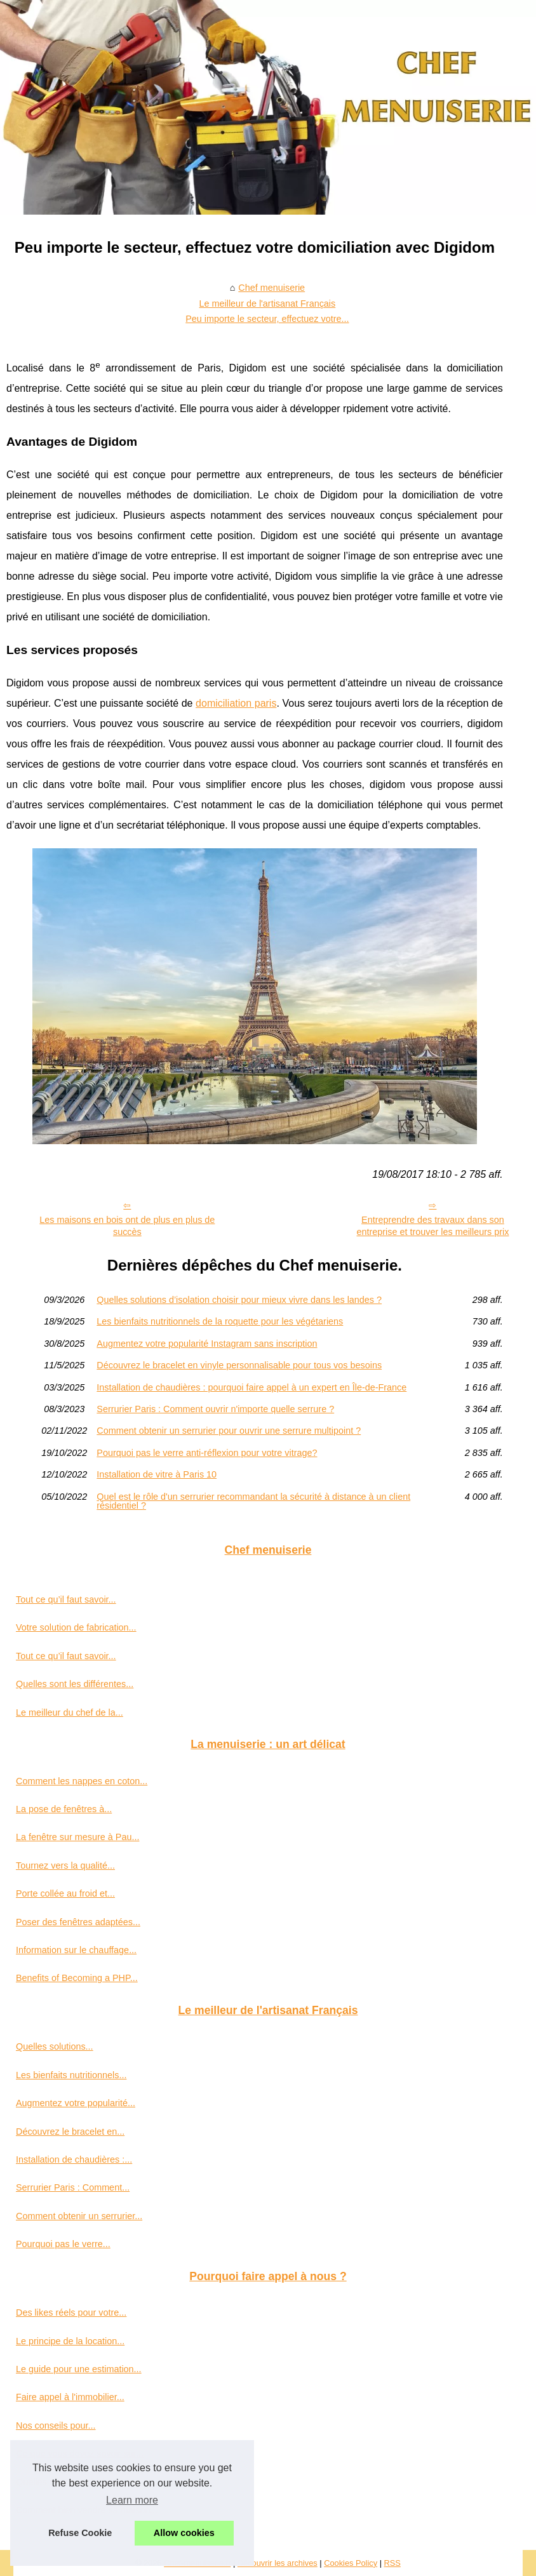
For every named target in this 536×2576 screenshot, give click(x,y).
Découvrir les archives (278, 2563)
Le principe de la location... (70, 2341)
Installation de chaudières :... (74, 2159)
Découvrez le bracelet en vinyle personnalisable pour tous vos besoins (239, 1365)
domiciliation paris (236, 703)
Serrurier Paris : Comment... (73, 2187)
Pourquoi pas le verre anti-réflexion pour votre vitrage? (207, 1452)
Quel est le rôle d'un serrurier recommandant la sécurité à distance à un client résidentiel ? (253, 1501)
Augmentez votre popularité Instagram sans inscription (207, 1343)
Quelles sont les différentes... (74, 1684)
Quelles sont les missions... (71, 2482)
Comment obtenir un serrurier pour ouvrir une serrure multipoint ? (229, 1430)
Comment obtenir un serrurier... (79, 2216)
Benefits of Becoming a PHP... (77, 1978)
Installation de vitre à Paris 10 (157, 1474)
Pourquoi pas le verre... (63, 2244)
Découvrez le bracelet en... (70, 2131)
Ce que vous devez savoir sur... (80, 2453)
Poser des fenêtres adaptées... (78, 1922)
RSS (392, 2563)
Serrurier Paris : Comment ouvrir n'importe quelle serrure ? (215, 1409)
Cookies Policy (350, 2563)
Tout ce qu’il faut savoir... (66, 1599)
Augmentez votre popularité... (75, 2103)
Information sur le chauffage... (76, 1950)
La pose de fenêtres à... (64, 1809)
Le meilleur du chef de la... (69, 1712)
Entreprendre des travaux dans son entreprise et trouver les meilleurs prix (432, 1226)
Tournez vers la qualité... (65, 1865)
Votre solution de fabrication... (76, 1627)
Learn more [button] (132, 2500)
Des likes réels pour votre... (71, 2312)
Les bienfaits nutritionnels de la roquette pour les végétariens (220, 1321)
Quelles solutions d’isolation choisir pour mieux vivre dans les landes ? (239, 1299)
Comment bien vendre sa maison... (86, 2510)
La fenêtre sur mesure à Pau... (77, 1837)
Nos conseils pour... (56, 2425)
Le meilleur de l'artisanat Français (267, 303)
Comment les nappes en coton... (81, 1781)
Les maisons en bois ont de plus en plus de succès (127, 1226)
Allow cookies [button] (184, 2533)
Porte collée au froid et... (65, 1893)
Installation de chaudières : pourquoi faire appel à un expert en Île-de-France (251, 1387)
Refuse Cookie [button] (80, 2533)
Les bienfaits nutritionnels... (71, 2075)
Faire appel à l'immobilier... (70, 2397)
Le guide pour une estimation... (79, 2369)
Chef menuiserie (271, 288)
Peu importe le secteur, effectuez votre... (267, 319)
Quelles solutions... (54, 2046)
